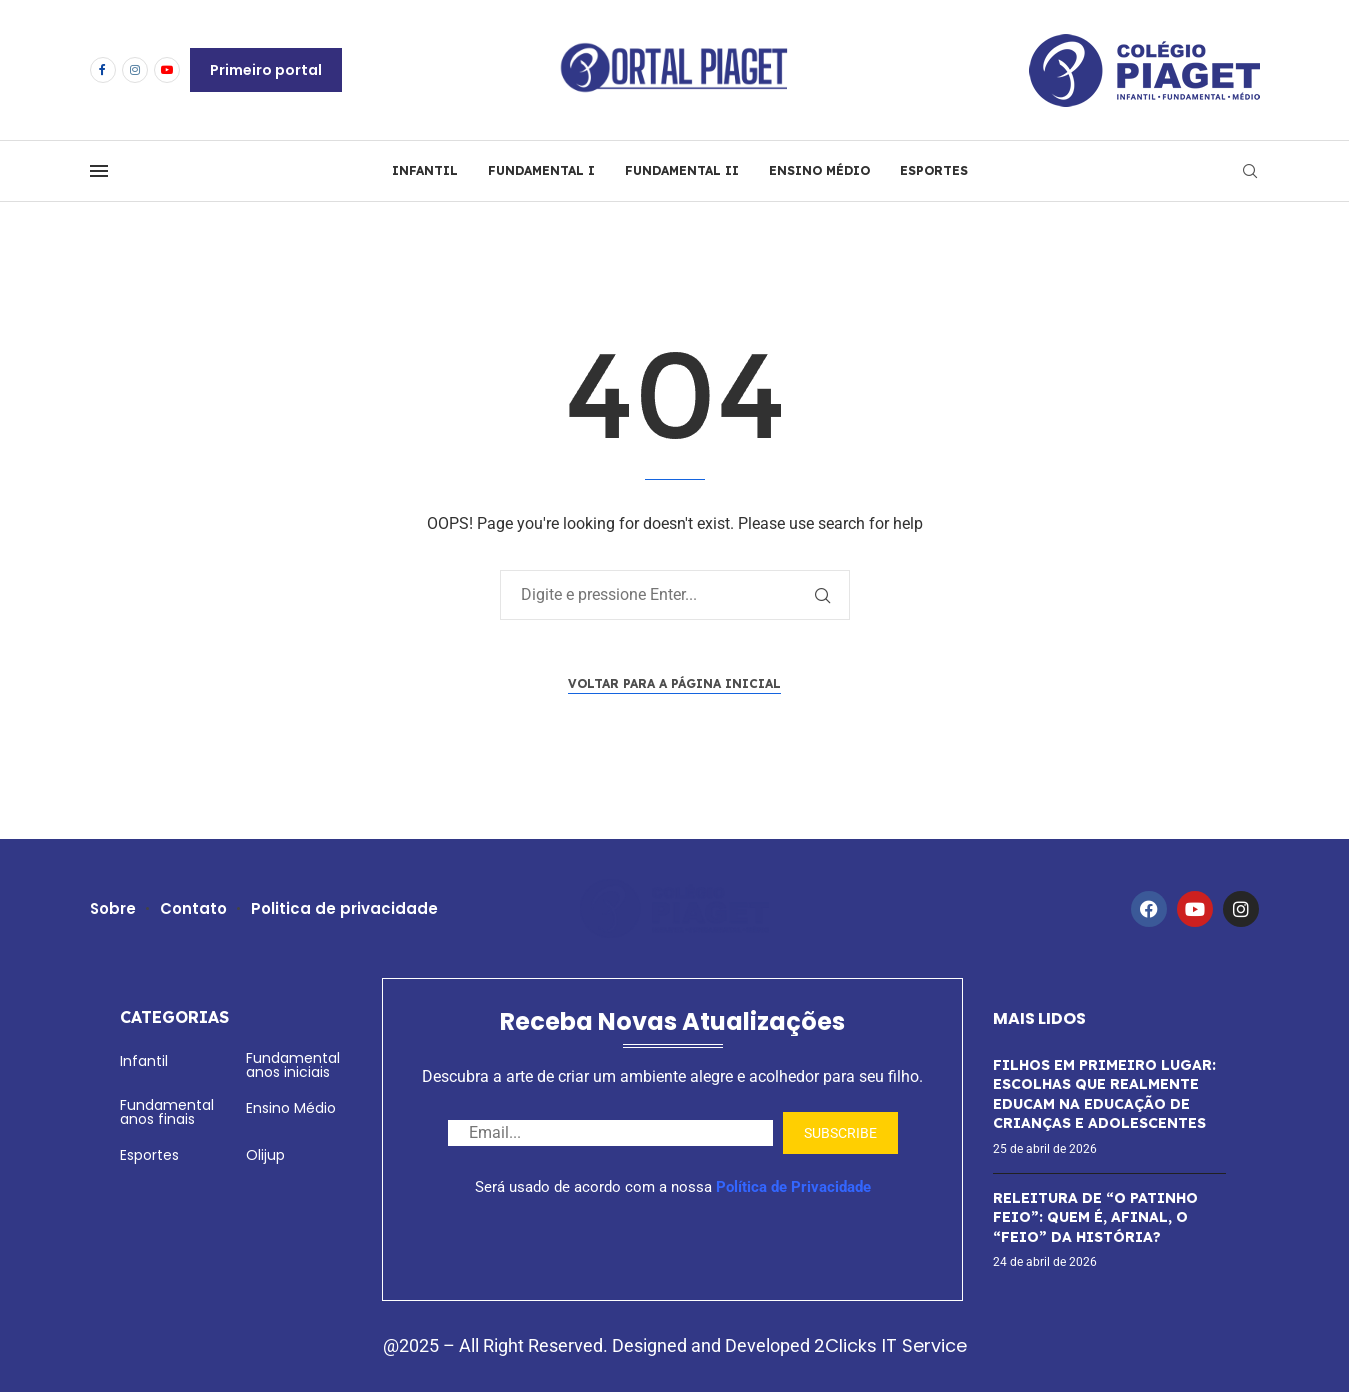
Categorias (174, 1017)
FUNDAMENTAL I (541, 170)
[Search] (1250, 171)
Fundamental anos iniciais (293, 1065)
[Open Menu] (99, 171)
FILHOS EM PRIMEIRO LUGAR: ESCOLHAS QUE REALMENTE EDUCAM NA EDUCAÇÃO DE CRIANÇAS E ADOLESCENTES (1104, 1094)
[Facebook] (103, 70)
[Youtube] (167, 70)
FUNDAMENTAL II (682, 170)
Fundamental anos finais (167, 1112)
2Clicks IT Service (890, 1345)
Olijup (265, 1155)
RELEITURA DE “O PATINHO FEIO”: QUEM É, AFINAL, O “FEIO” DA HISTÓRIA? (1095, 1217)
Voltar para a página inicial (674, 683)
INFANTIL (425, 170)
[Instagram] (135, 70)
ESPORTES (934, 170)
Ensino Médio (291, 1108)
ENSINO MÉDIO (819, 170)
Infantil (144, 1061)
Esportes (149, 1155)
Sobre (113, 908)
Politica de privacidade (345, 908)
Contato (194, 908)
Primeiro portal (266, 70)
